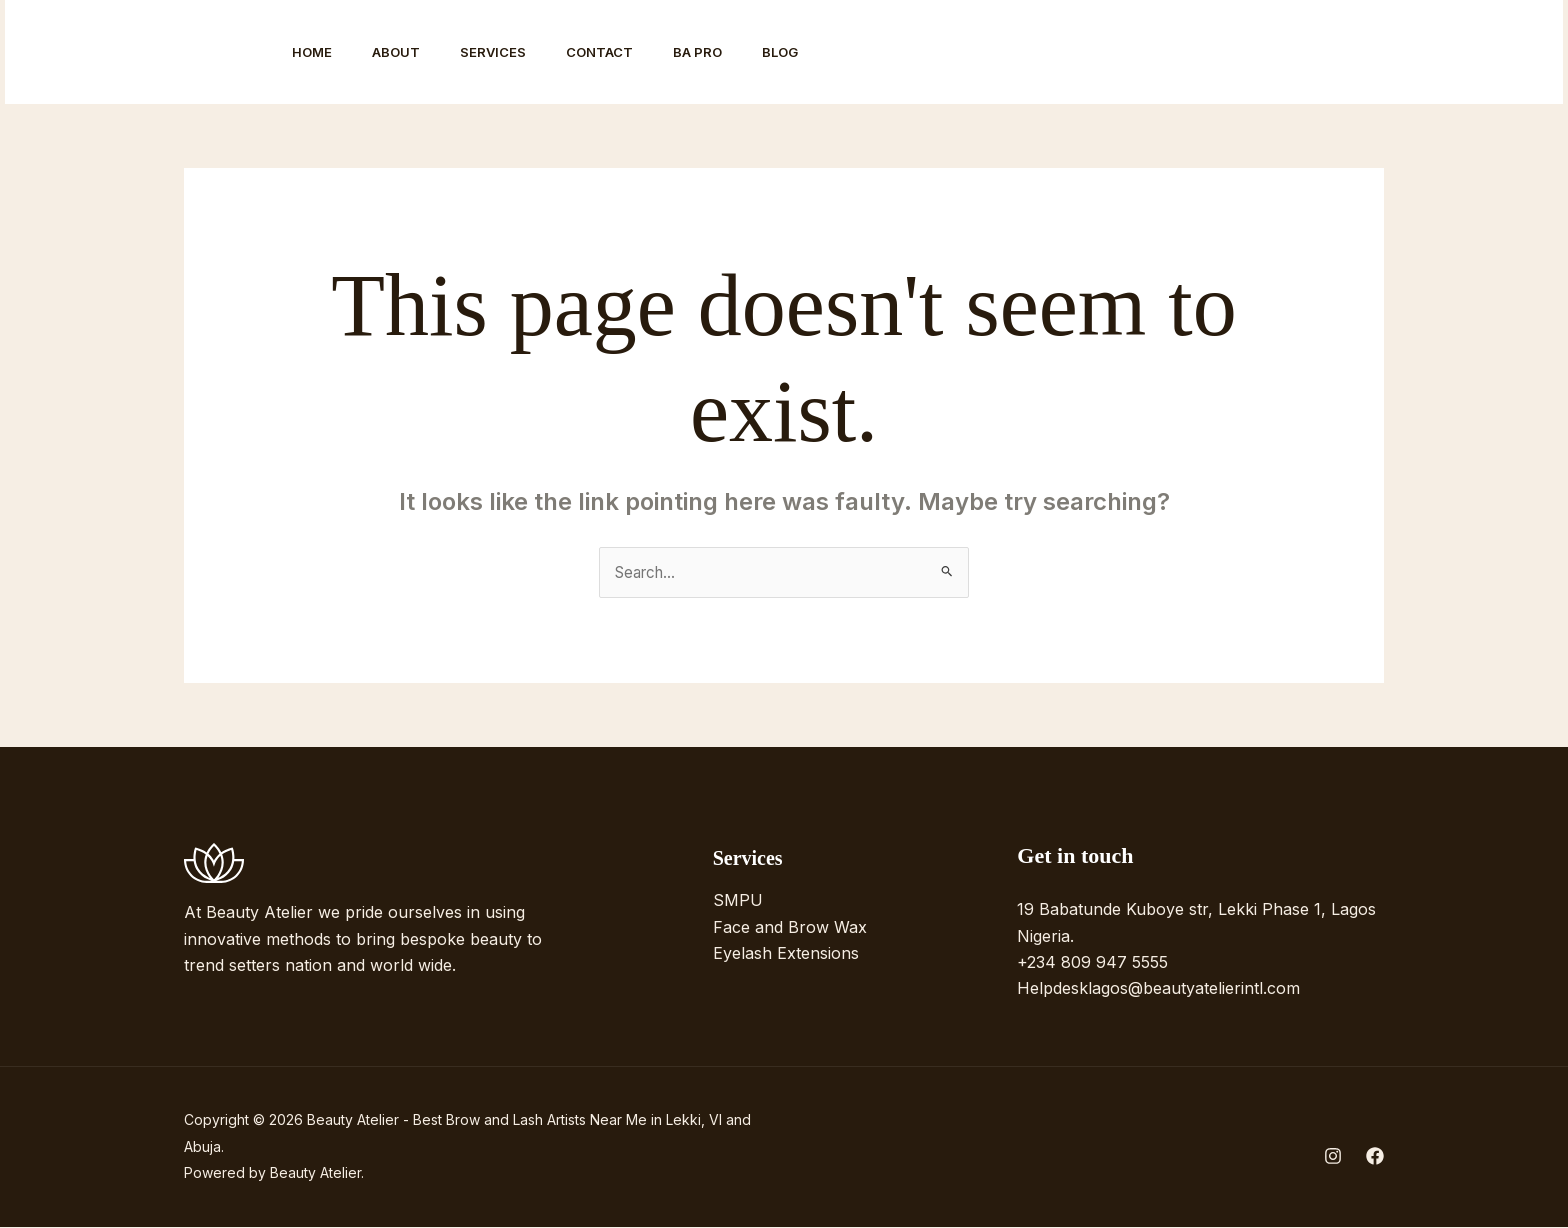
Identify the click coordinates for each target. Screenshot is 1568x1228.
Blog (824, 52)
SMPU (738, 902)
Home (316, 52)
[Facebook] (1331, 53)
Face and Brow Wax (790, 928)
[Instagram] (1287, 53)
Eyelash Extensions (786, 955)
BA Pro (733, 52)
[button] (1452, 52)
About (408, 52)
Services (513, 52)
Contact (627, 52)
